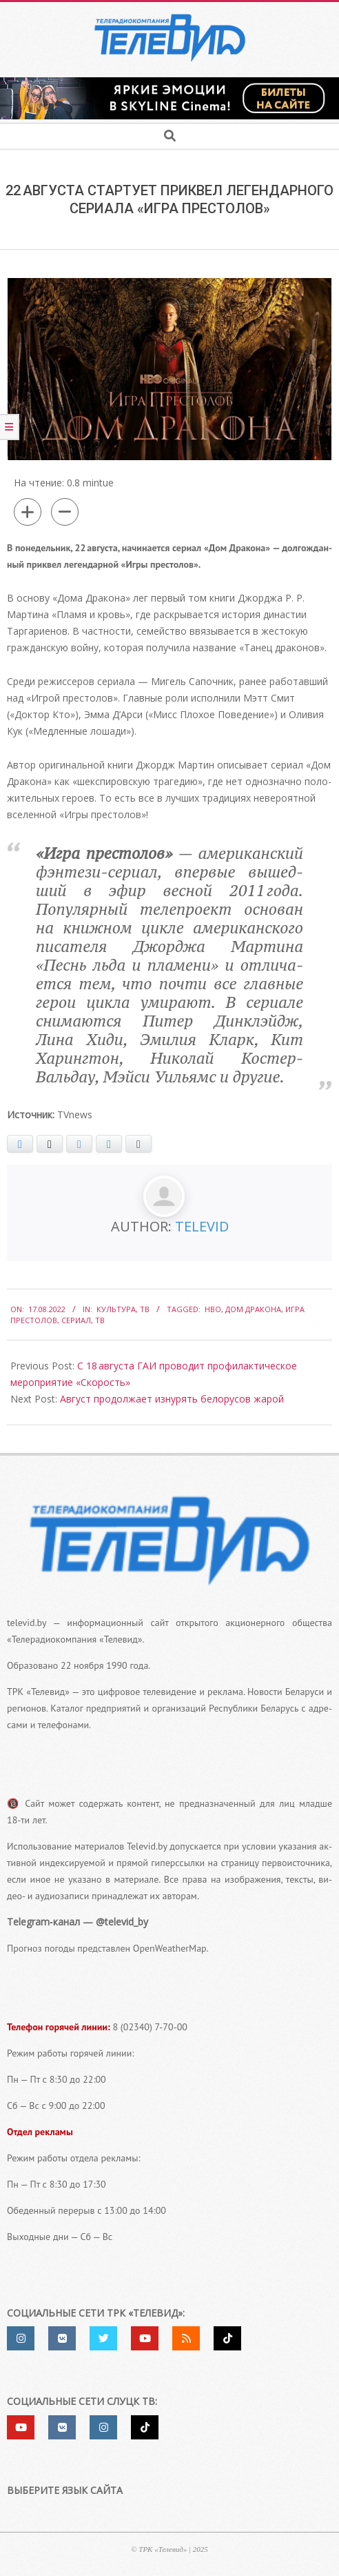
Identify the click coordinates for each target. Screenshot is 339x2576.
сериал (76, 1320)
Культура (116, 1309)
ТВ (145, 1309)
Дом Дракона (253, 1309)
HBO (213, 1309)
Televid (202, 1226)
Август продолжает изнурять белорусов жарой (172, 1398)
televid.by (26, 1622)
